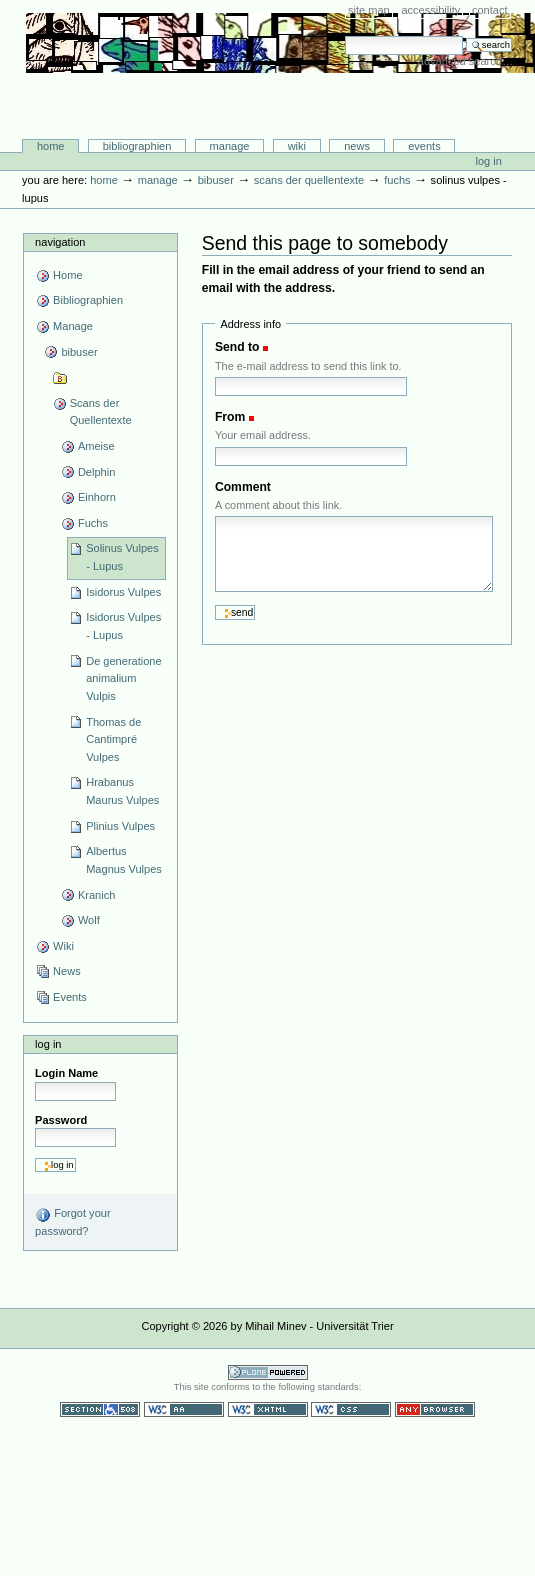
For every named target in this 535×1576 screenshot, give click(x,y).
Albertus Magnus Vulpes (124, 860)
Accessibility (430, 10)
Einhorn (97, 497)
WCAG (184, 1409)
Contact (490, 10)
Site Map (369, 10)
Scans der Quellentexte (309, 180)
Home (51, 146)
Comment (243, 487)
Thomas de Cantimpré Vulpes (113, 739)
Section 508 (100, 1409)
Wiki (297, 146)
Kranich (96, 895)
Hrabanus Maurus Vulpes (122, 791)
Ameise (96, 446)
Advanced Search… (465, 61)
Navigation (60, 242)
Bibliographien (137, 146)
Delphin (96, 472)
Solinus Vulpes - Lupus (122, 557)
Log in (489, 161)
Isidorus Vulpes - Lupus (123, 626)
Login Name (66, 1073)
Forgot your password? (72, 1222)
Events (424, 146)
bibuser (216, 180)
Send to (237, 347)
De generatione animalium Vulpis (123, 678)
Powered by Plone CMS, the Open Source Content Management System (268, 1372)
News (357, 146)
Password (61, 1120)
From (230, 417)
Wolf (89, 920)
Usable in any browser (435, 1409)
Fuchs (397, 180)
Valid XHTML (268, 1409)
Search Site (344, 35)
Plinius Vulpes (120, 826)
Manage (230, 146)
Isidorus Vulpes (123, 592)
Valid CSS (351, 1409)
